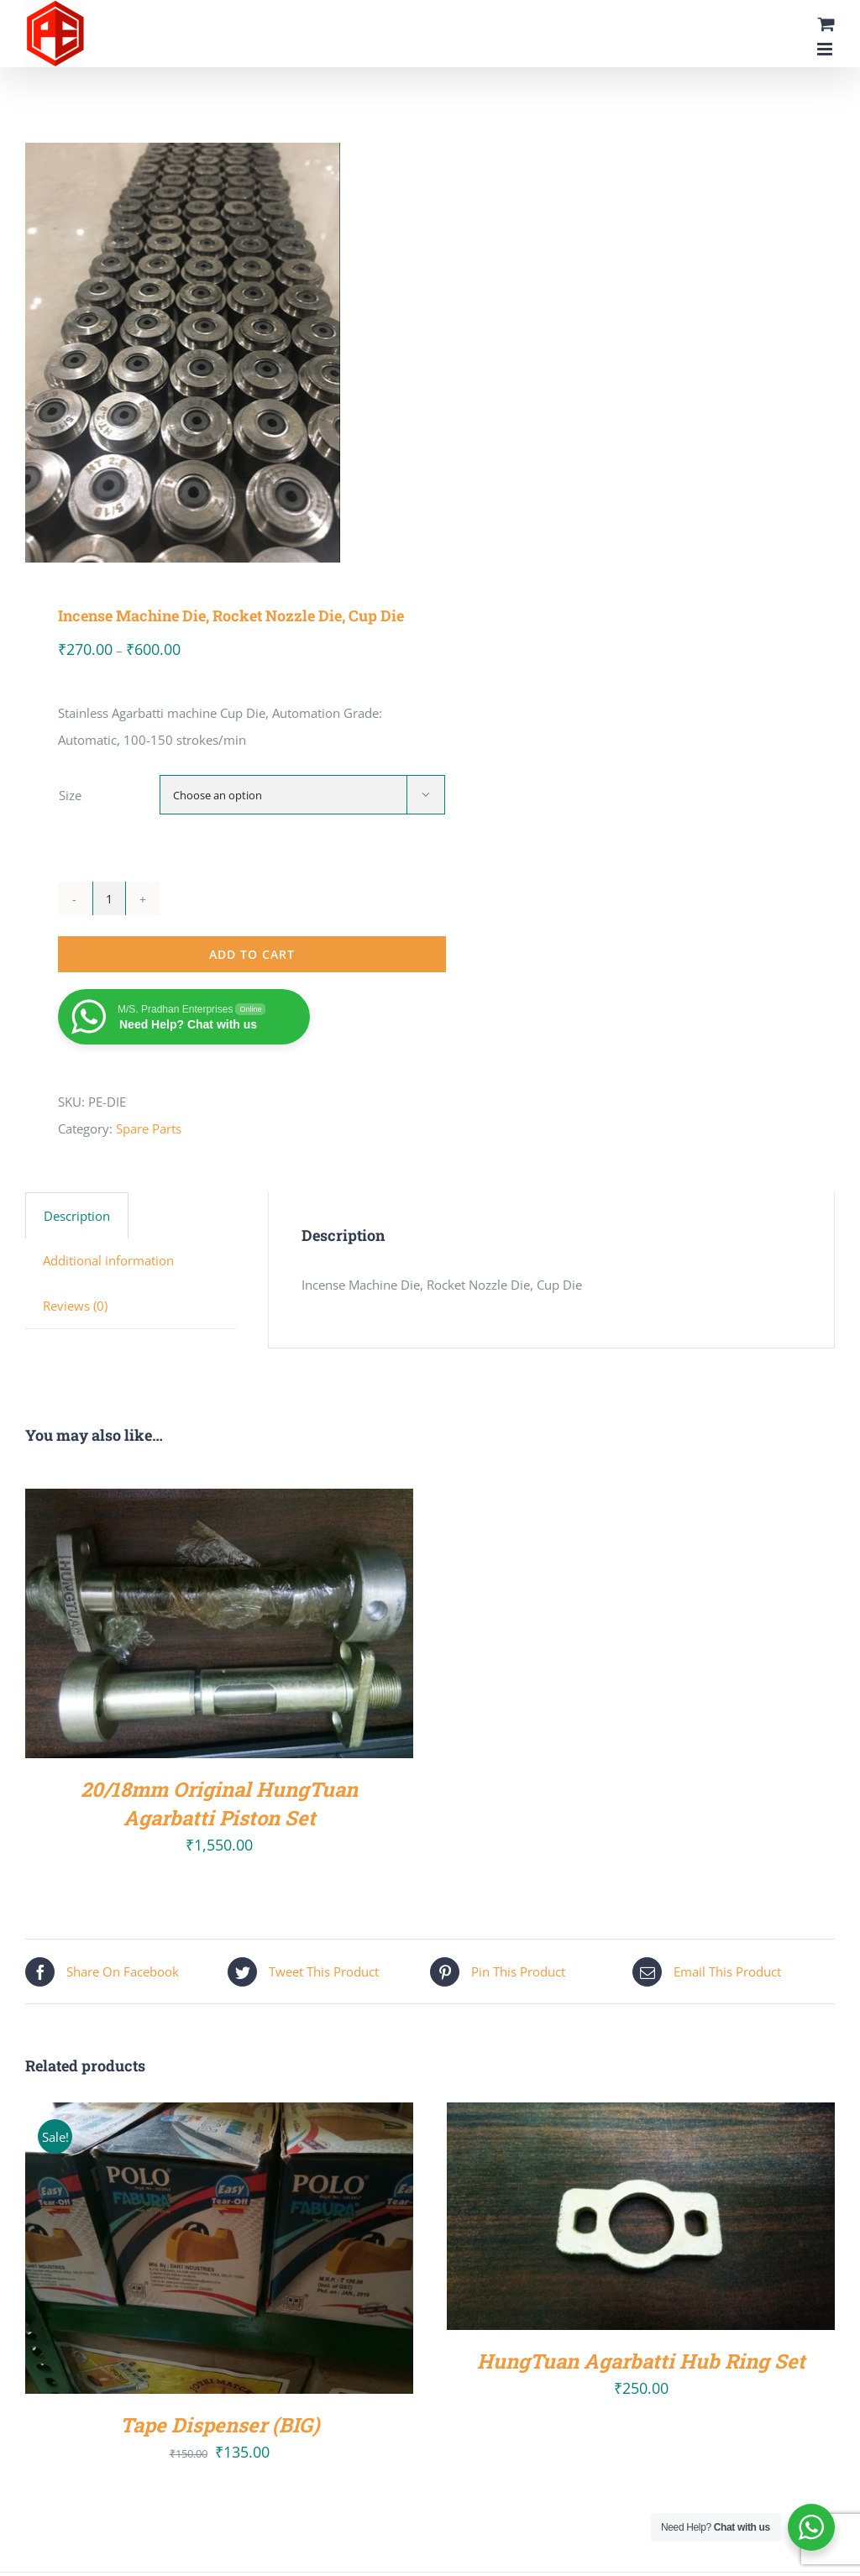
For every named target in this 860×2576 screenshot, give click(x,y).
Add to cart (252, 954)
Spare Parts (148, 1128)
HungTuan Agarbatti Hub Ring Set (641, 2361)
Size (70, 795)
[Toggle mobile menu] (826, 49)
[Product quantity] (109, 898)
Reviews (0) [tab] (75, 1305)
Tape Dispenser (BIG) (219, 2424)
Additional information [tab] (108, 1260)
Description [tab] (77, 1215)
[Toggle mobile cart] (826, 24)
